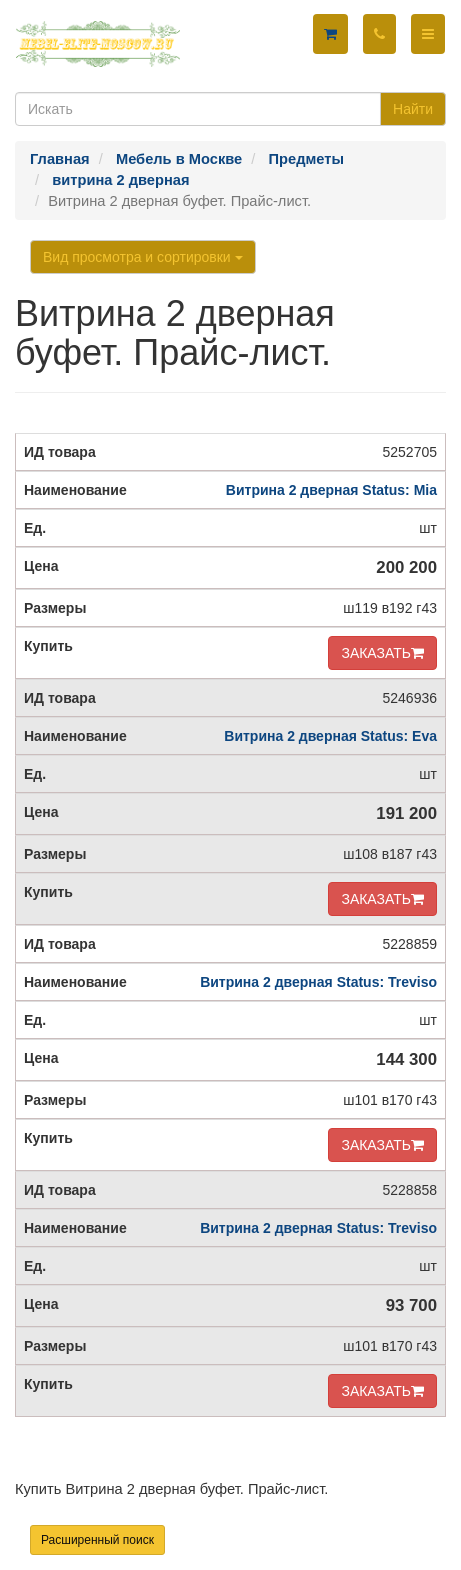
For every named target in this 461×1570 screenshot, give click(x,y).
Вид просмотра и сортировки (143, 257)
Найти (413, 109)
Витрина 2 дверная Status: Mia (331, 490)
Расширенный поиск (97, 1540)
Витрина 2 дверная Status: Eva (330, 736)
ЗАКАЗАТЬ (382, 653)
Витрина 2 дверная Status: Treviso (318, 982)
